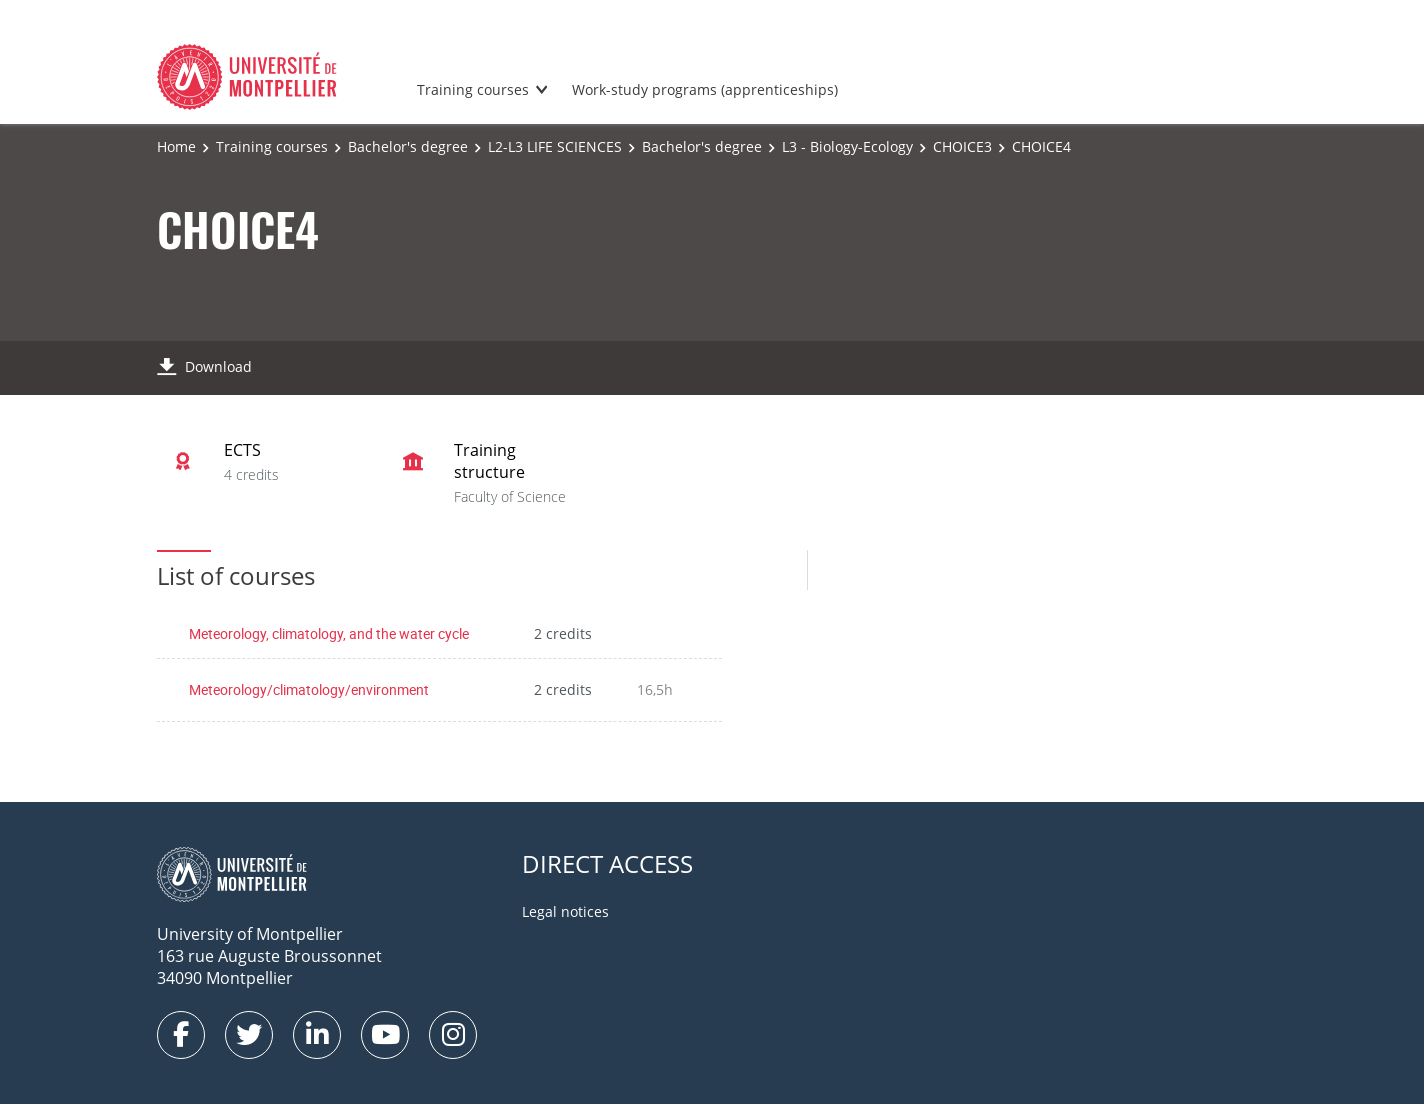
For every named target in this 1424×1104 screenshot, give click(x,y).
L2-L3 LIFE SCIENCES (555, 146)
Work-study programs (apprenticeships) (705, 89)
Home (176, 146)
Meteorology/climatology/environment (309, 689)
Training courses (473, 89)
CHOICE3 (962, 146)
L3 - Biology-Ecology (847, 146)
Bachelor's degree (408, 146)
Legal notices (565, 911)
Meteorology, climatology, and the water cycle (329, 633)
